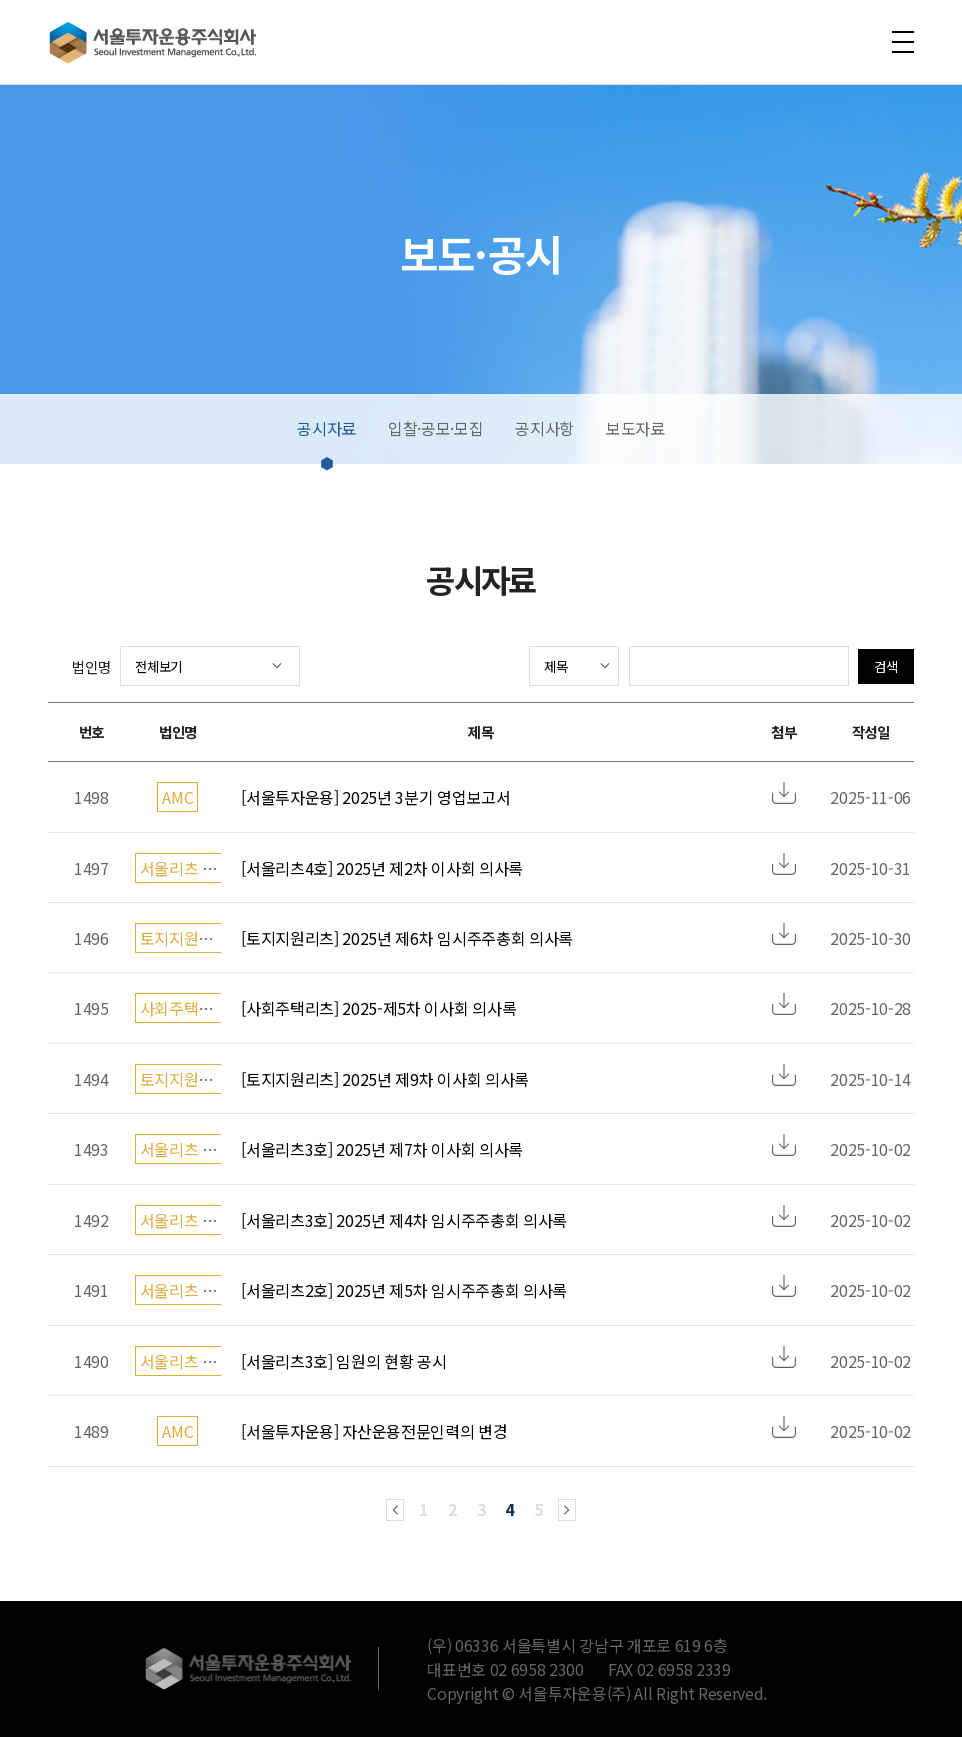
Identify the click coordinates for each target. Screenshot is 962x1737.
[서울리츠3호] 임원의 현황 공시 (343, 1361)
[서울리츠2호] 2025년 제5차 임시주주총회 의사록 (404, 1290)
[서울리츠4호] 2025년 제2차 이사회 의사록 (382, 868)
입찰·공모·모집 (435, 428)
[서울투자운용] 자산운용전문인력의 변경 (374, 1431)
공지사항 (544, 428)
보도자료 (635, 428)
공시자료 (326, 428)
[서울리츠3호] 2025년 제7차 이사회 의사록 (382, 1149)
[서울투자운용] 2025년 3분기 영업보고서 (375, 797)
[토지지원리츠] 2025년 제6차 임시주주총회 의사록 (407, 938)
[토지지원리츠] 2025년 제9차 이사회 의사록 (385, 1079)
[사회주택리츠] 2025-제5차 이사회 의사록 (378, 1008)
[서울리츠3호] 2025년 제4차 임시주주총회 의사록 (404, 1220)
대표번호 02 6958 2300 (505, 1669)
